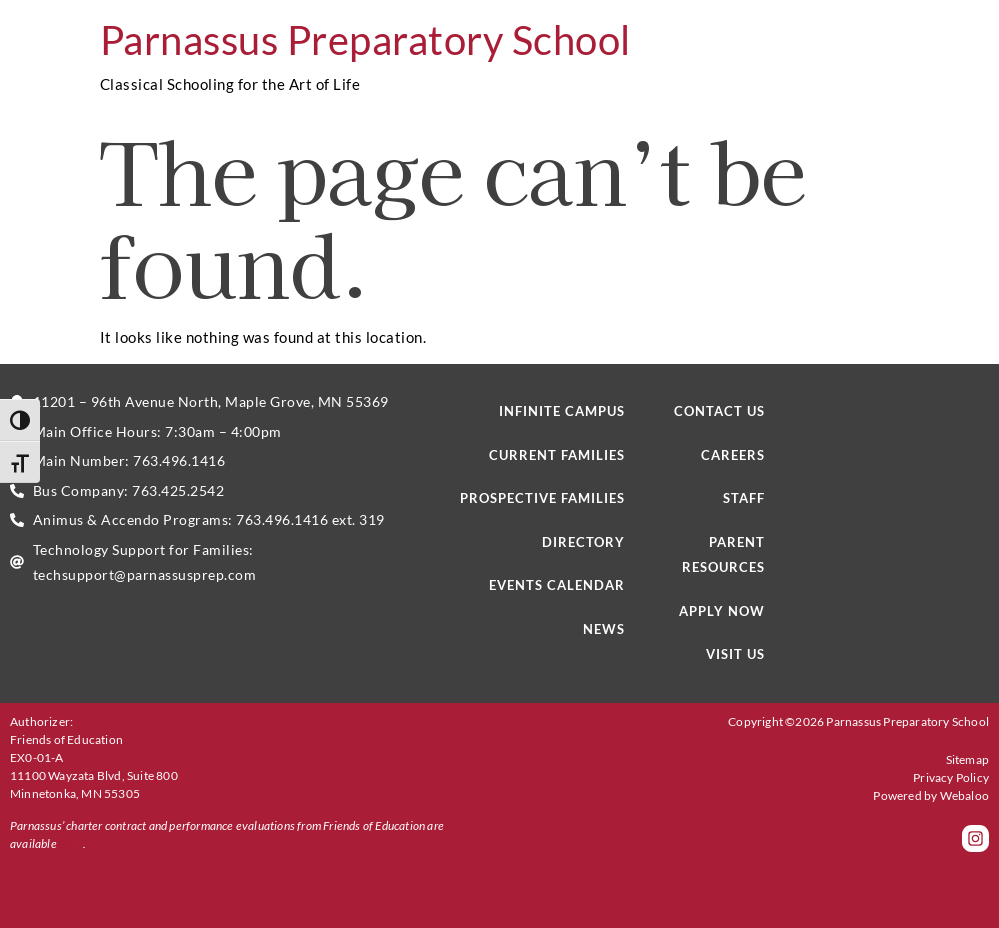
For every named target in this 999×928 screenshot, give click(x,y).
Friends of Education (66, 739)
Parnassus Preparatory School (365, 40)
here (71, 843)
